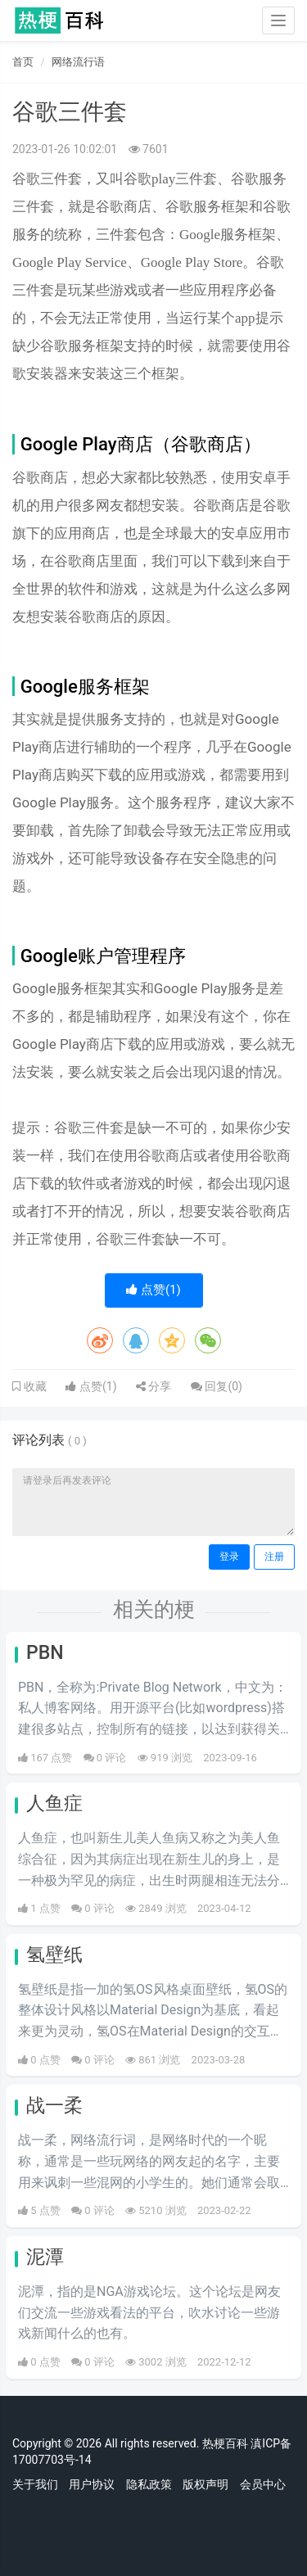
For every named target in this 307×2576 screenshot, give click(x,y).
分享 (153, 1386)
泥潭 (45, 2257)
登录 (229, 1556)
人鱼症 (54, 1803)
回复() (216, 1386)
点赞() (153, 1289)
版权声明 (205, 2484)
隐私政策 (149, 2484)
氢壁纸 (54, 1955)
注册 (274, 1556)
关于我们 (35, 2484)
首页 (23, 62)
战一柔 (54, 2106)
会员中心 (263, 2484)
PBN (45, 1653)
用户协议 (92, 2484)
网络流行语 (78, 62)
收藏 (33, 1386)
